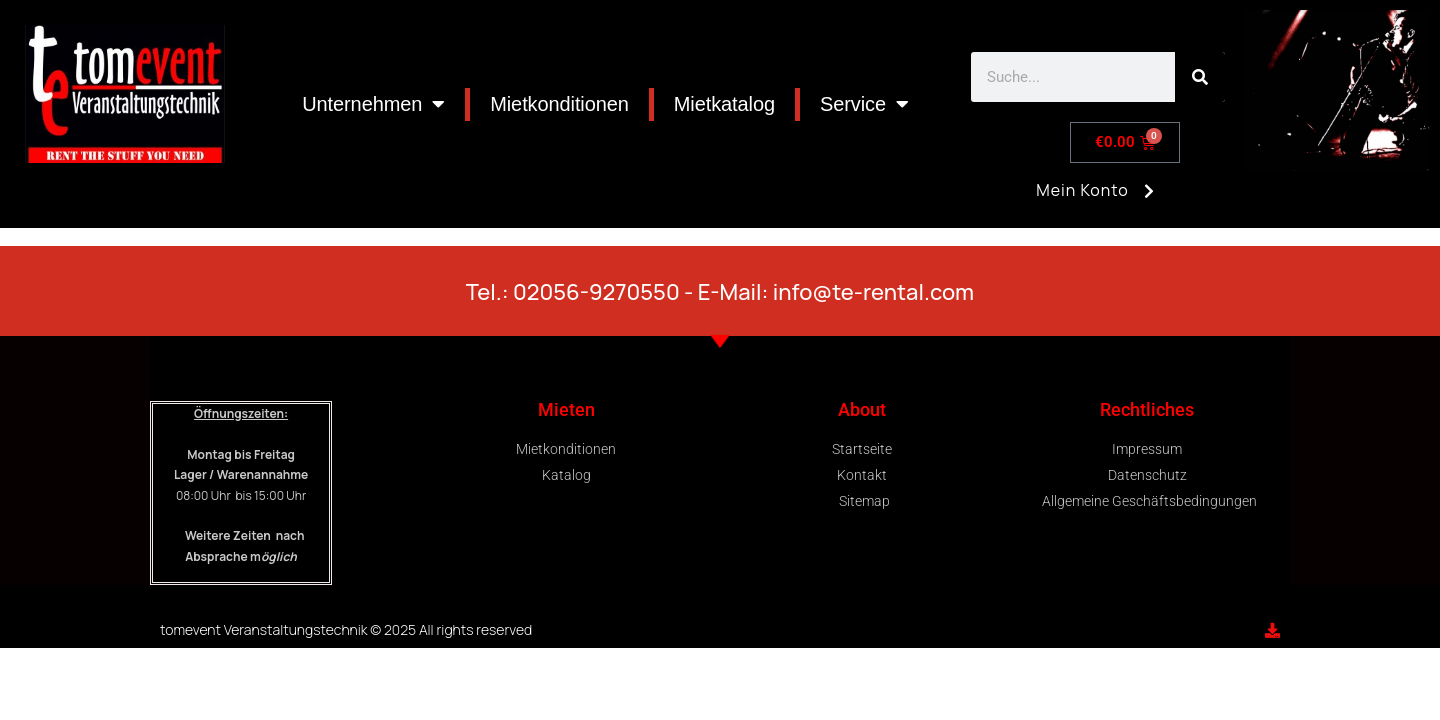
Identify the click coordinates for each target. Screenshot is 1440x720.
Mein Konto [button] (1098, 198)
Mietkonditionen (559, 104)
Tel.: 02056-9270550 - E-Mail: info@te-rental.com (720, 292)
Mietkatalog (724, 104)
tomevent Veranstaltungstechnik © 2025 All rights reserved (346, 629)
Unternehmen (373, 104)
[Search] (1200, 77)
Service (864, 104)
